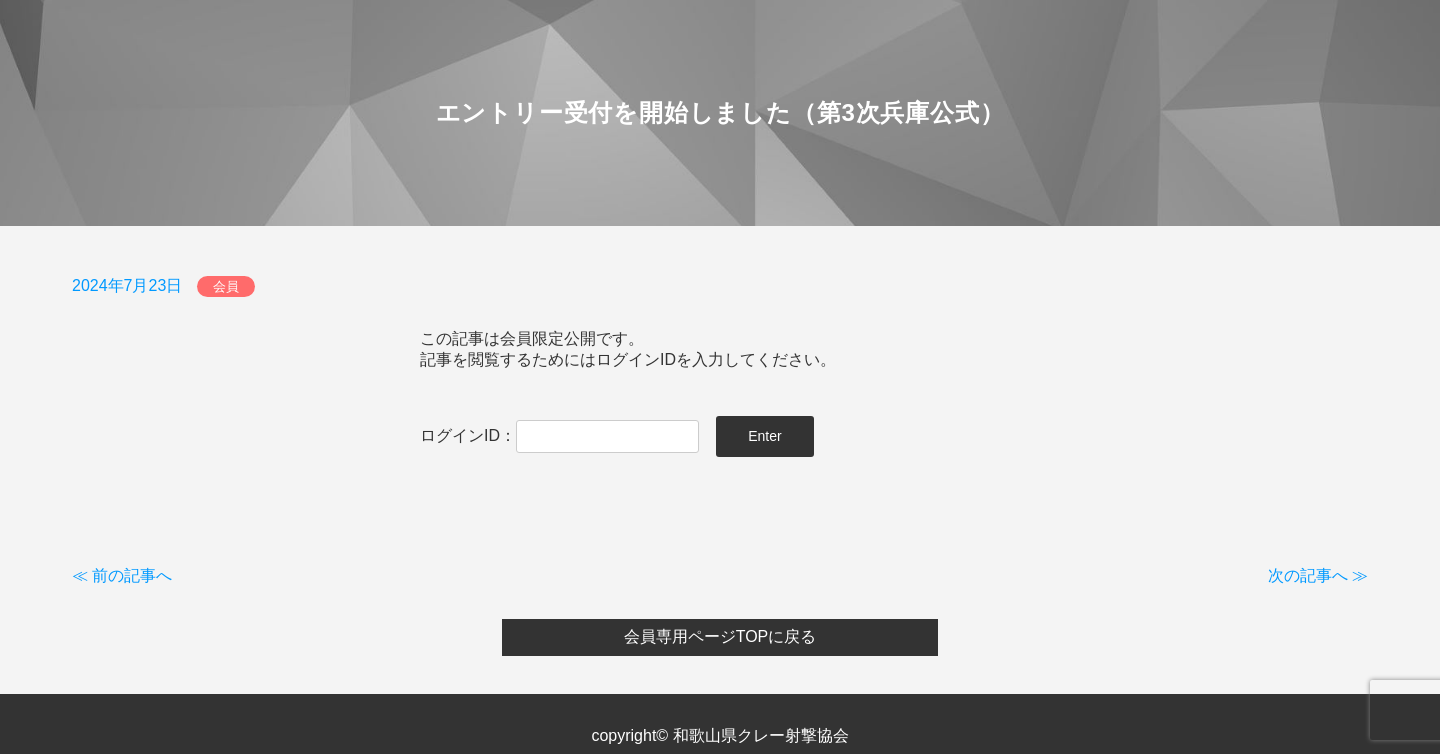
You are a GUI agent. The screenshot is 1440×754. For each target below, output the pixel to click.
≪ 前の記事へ (122, 575)
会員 (226, 286)
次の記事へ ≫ (1318, 575)
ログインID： (559, 435)
